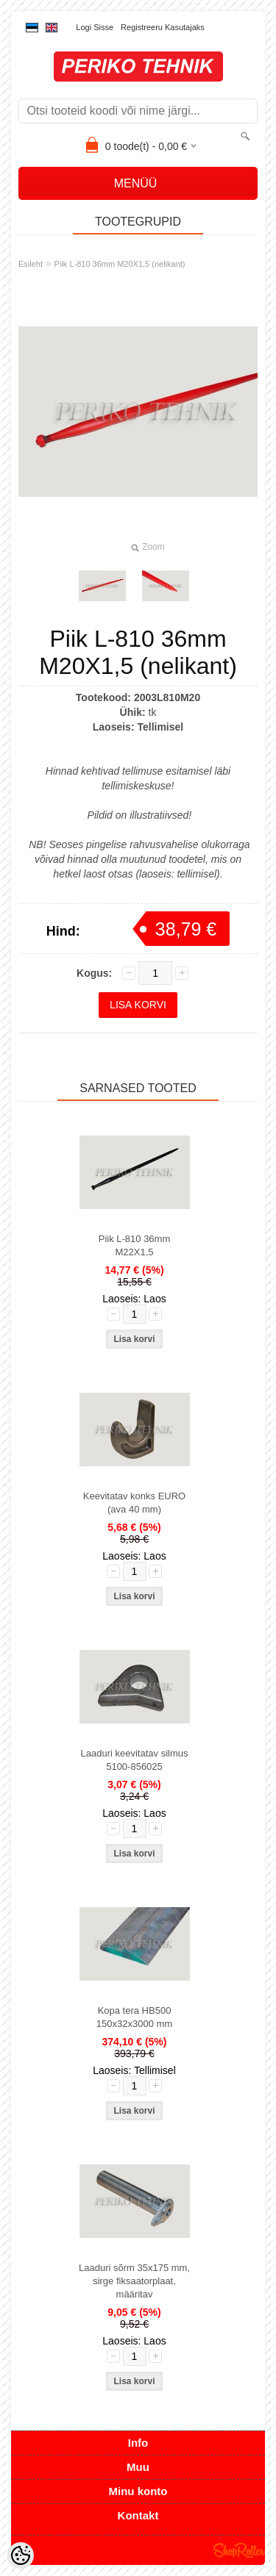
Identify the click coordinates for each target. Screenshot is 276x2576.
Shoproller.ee (239, 2550)
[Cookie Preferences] (20, 2555)
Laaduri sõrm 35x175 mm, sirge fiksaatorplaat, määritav (134, 2281)
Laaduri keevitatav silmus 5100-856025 (134, 1760)
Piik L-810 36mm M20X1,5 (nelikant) (119, 263)
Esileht (30, 263)
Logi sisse (94, 27)
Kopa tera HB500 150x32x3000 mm (134, 2017)
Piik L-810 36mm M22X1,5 (135, 1245)
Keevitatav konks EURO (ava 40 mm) (134, 1502)
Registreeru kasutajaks (163, 27)
